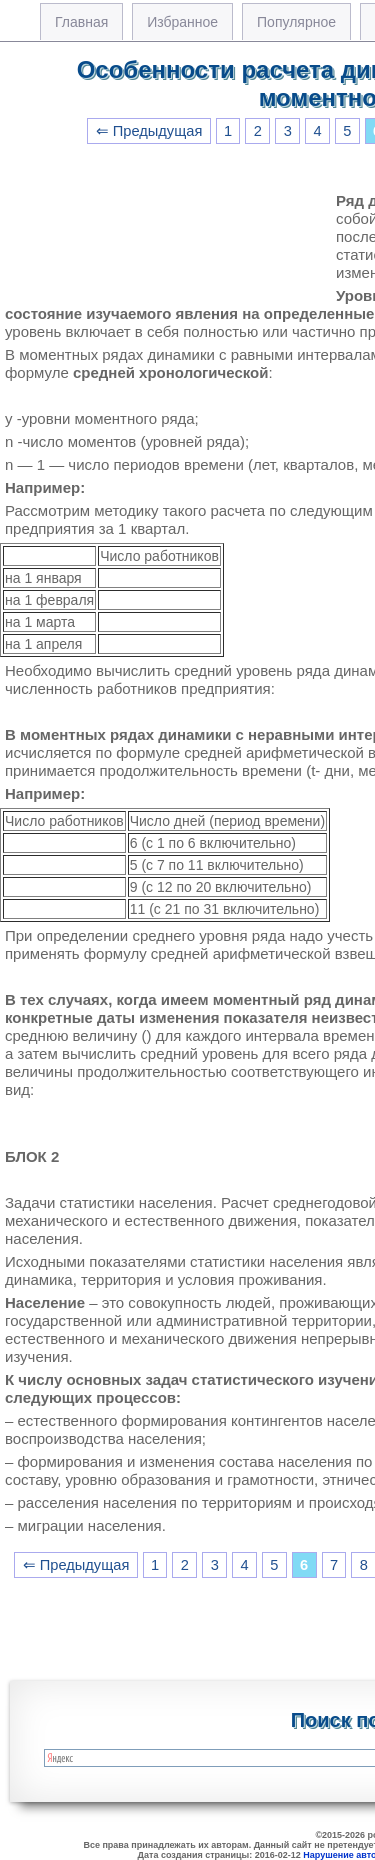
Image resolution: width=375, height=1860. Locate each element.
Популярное (296, 22)
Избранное (182, 22)
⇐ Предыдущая (149, 131)
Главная (81, 22)
